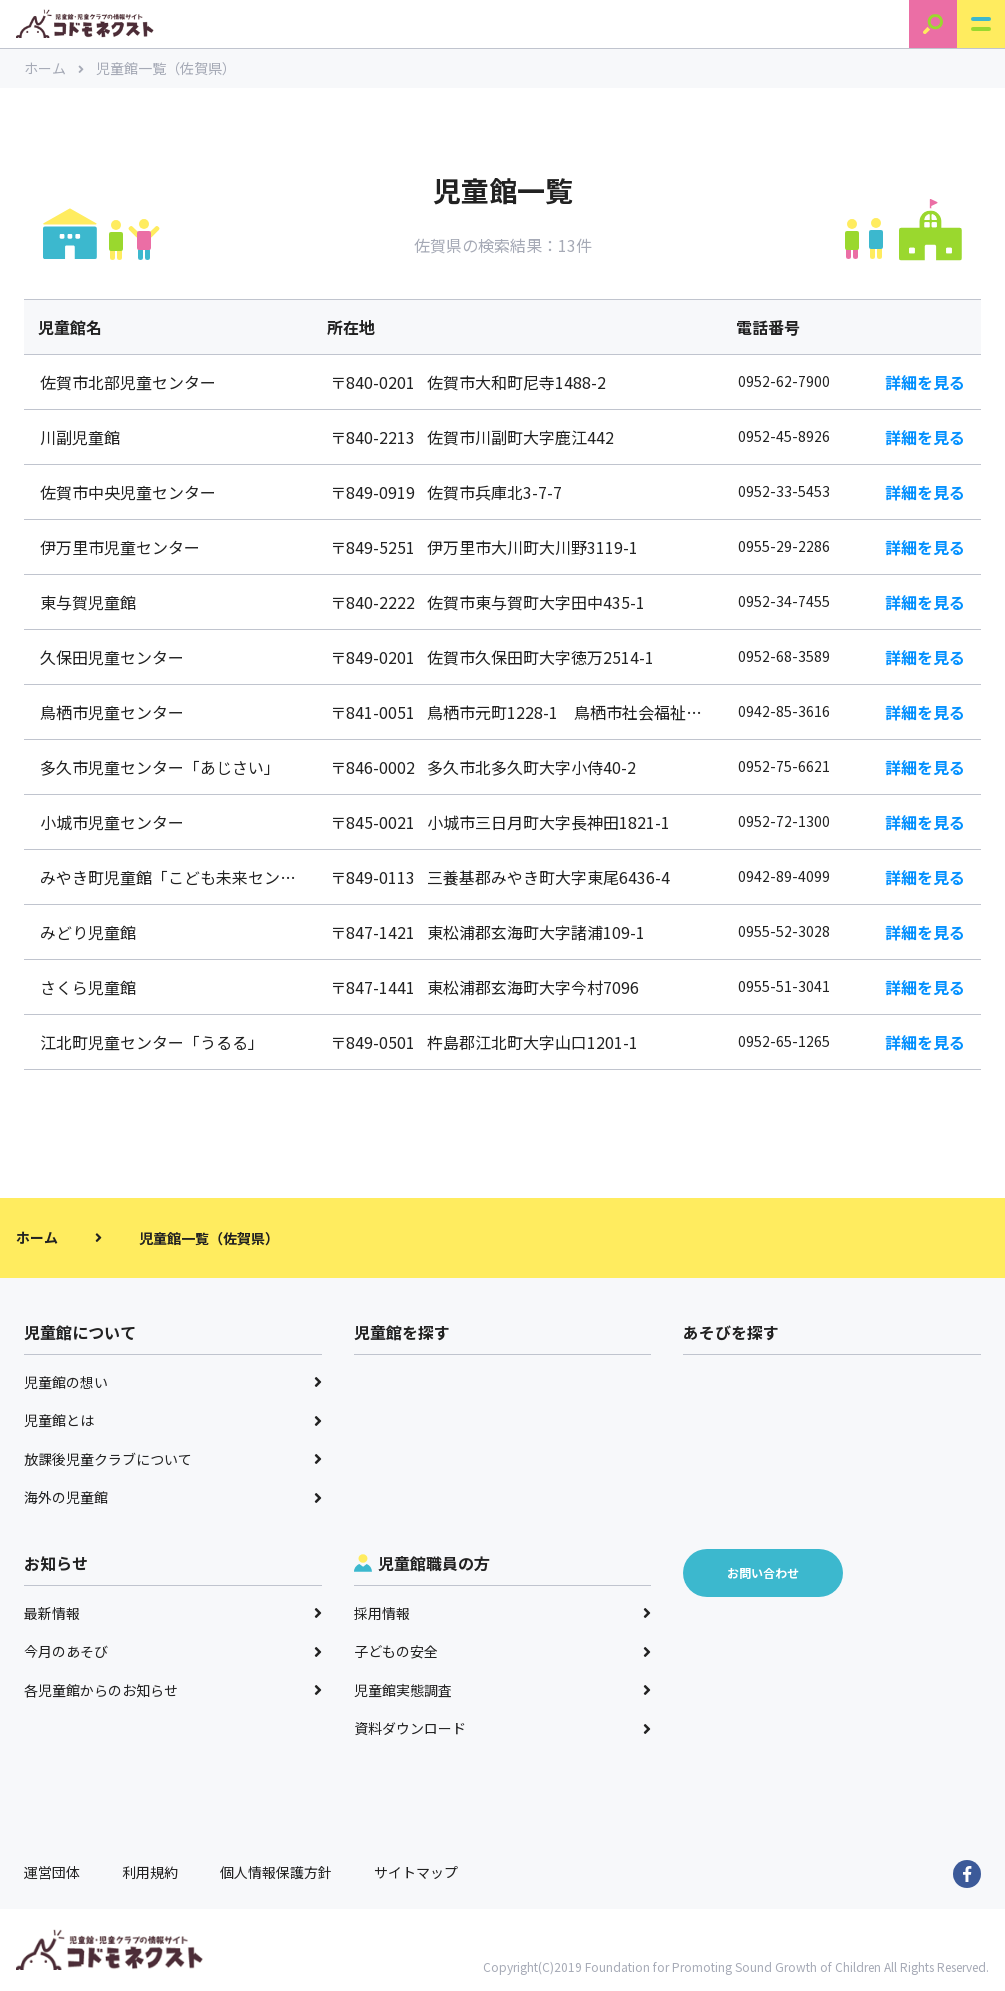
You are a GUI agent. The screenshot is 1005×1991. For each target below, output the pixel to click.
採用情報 (503, 1613)
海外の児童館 (173, 1497)
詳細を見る (925, 382)
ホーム (54, 68)
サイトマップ (416, 1872)
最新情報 (173, 1613)
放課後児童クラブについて (173, 1459)
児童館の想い (173, 1382)
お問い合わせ (763, 1572)
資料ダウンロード (503, 1728)
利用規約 (150, 1872)
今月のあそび (173, 1651)
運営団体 (52, 1872)
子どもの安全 (503, 1651)
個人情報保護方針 (276, 1872)
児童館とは (173, 1420)
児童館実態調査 (503, 1690)
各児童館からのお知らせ (173, 1690)
